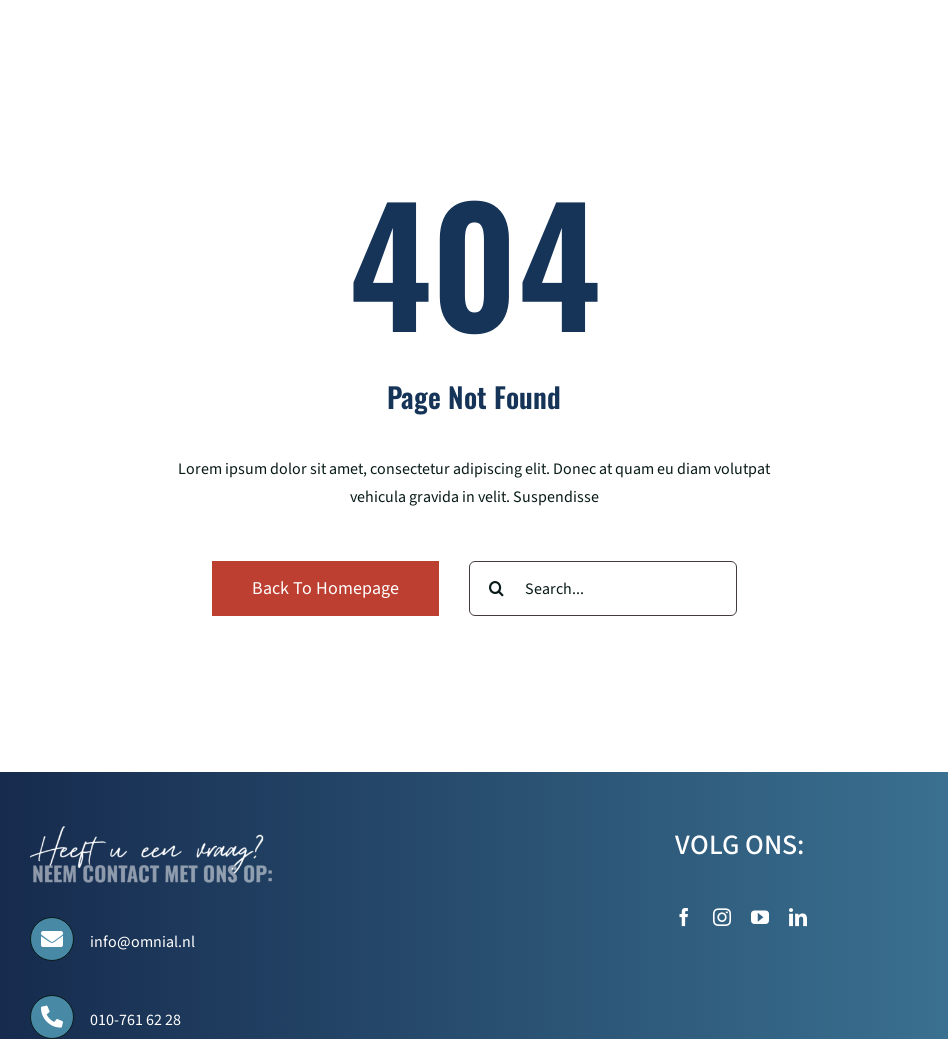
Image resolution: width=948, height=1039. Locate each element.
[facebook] (684, 917)
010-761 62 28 (135, 1020)
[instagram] (722, 917)
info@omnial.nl (142, 942)
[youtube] (760, 917)
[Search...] (603, 588)
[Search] (496, 588)
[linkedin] (798, 917)
